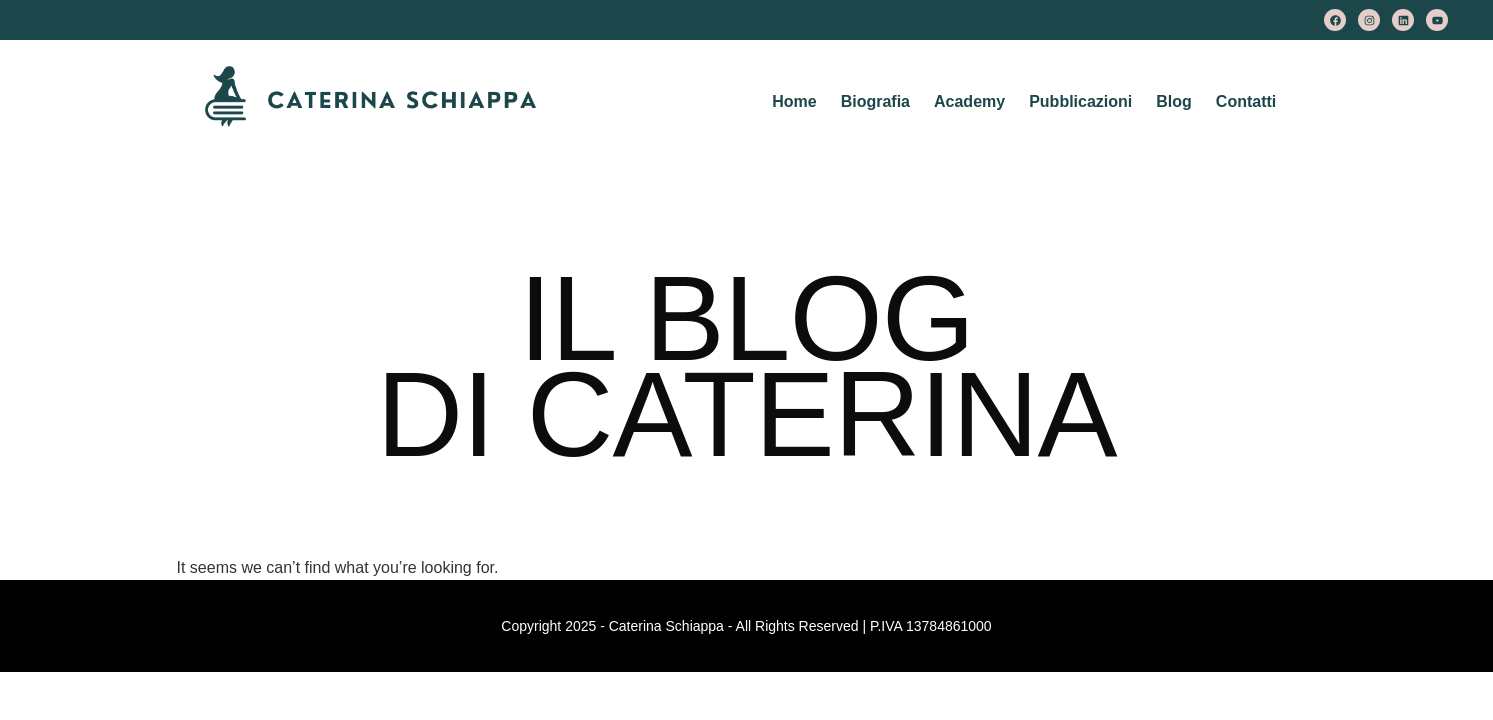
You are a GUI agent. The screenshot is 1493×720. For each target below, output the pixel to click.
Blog (1174, 101)
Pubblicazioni (1080, 101)
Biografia (875, 101)
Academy (969, 101)
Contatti (1246, 101)
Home (794, 101)
